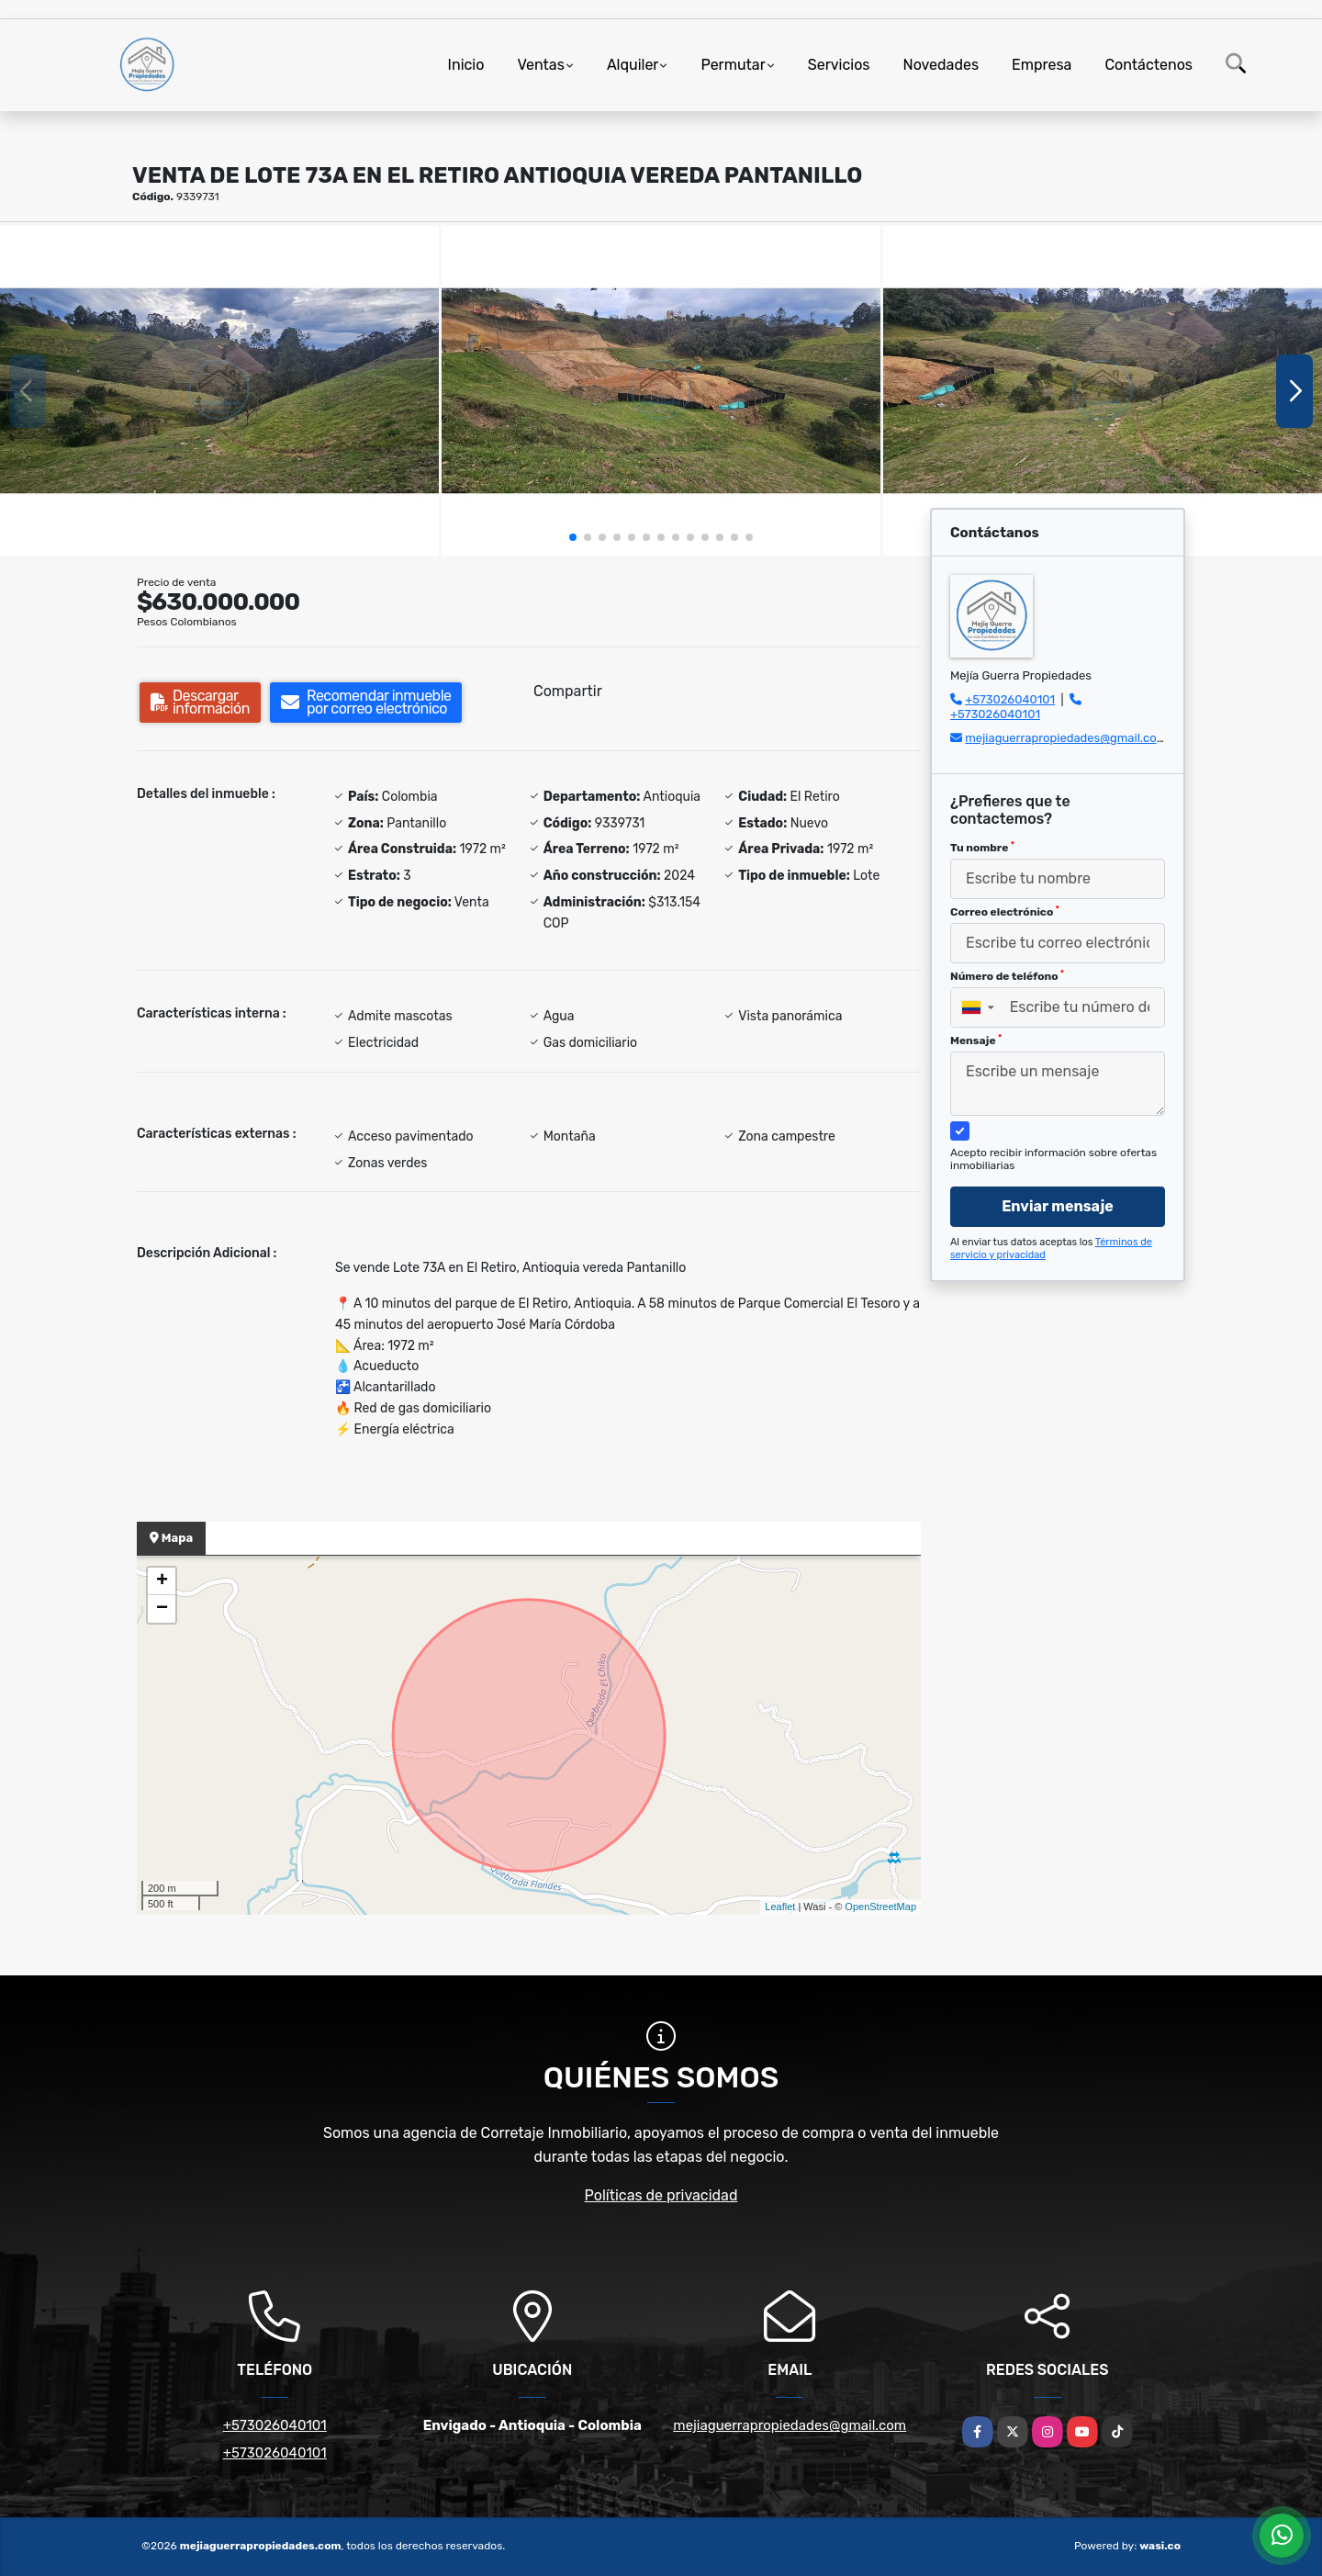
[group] (219, 391)
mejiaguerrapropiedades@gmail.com (1066, 738)
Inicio (466, 64)
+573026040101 (1010, 699)
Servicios (839, 64)
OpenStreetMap (880, 1906)
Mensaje (976, 1040)
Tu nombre (982, 847)
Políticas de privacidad (661, 2195)
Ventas (540, 64)
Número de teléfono (1007, 976)
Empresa (1041, 64)
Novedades (941, 64)
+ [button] (162, 1581)
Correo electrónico (1004, 912)
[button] (573, 537)
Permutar (732, 64)
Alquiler (633, 64)
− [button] (162, 1609)
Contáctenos (1148, 64)
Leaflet (780, 1906)
